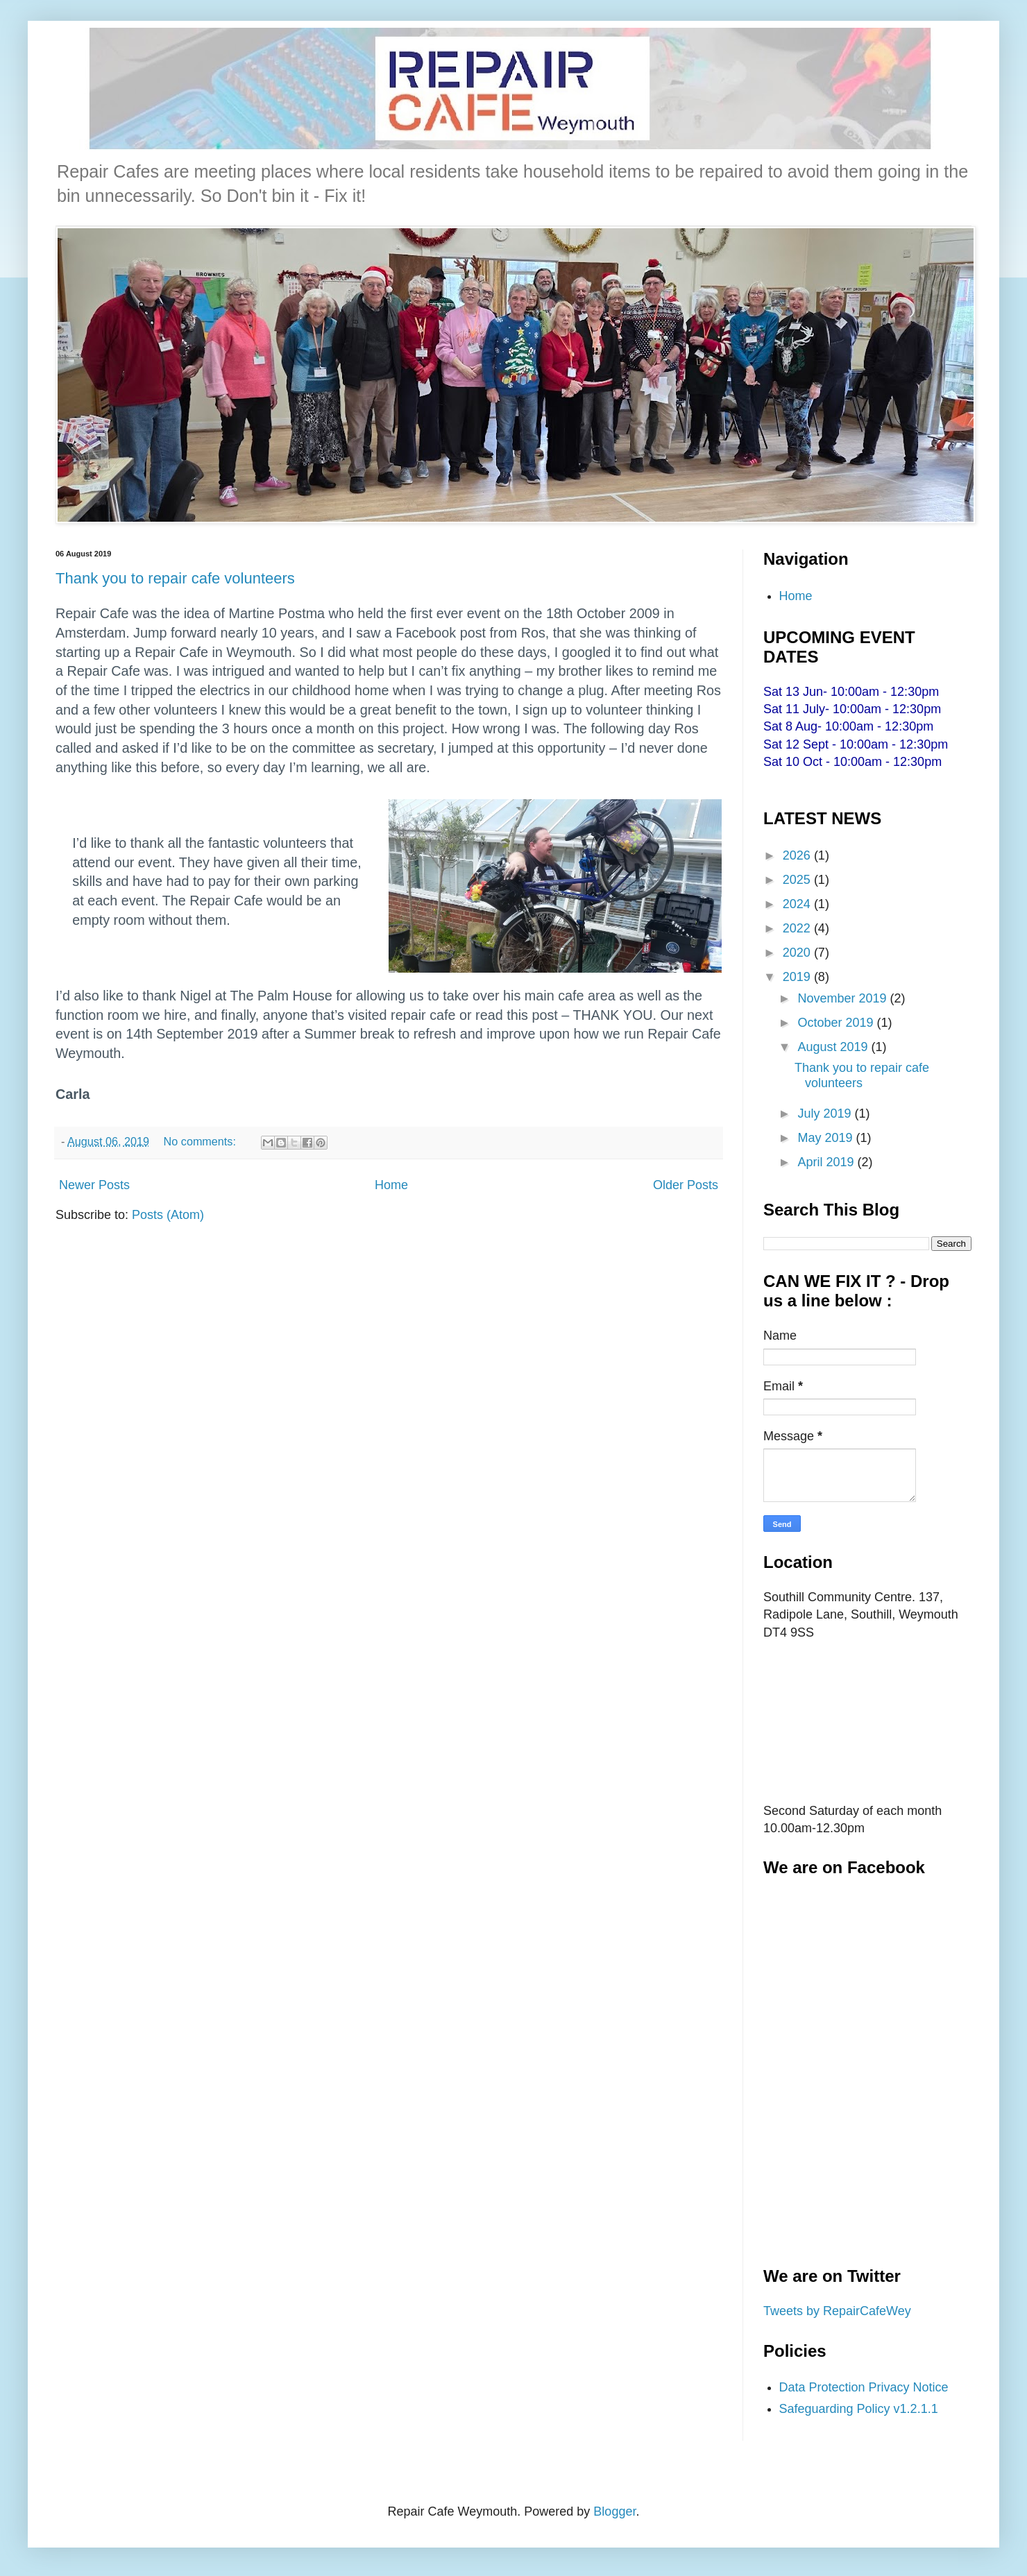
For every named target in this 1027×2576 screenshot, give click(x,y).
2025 (798, 880)
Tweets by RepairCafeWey (837, 2311)
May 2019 (826, 1138)
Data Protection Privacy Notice (864, 2387)
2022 (798, 928)
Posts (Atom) (168, 1215)
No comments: (201, 1141)
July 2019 (825, 1113)
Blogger (614, 2511)
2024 (798, 904)
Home (391, 1185)
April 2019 (827, 1162)
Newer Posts (94, 1185)
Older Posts (685, 1185)
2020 (798, 952)
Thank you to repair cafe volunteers (175, 578)
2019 (798, 977)
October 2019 (836, 1023)
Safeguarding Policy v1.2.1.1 (858, 2409)
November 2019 (843, 998)
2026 (798, 855)
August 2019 (834, 1047)
